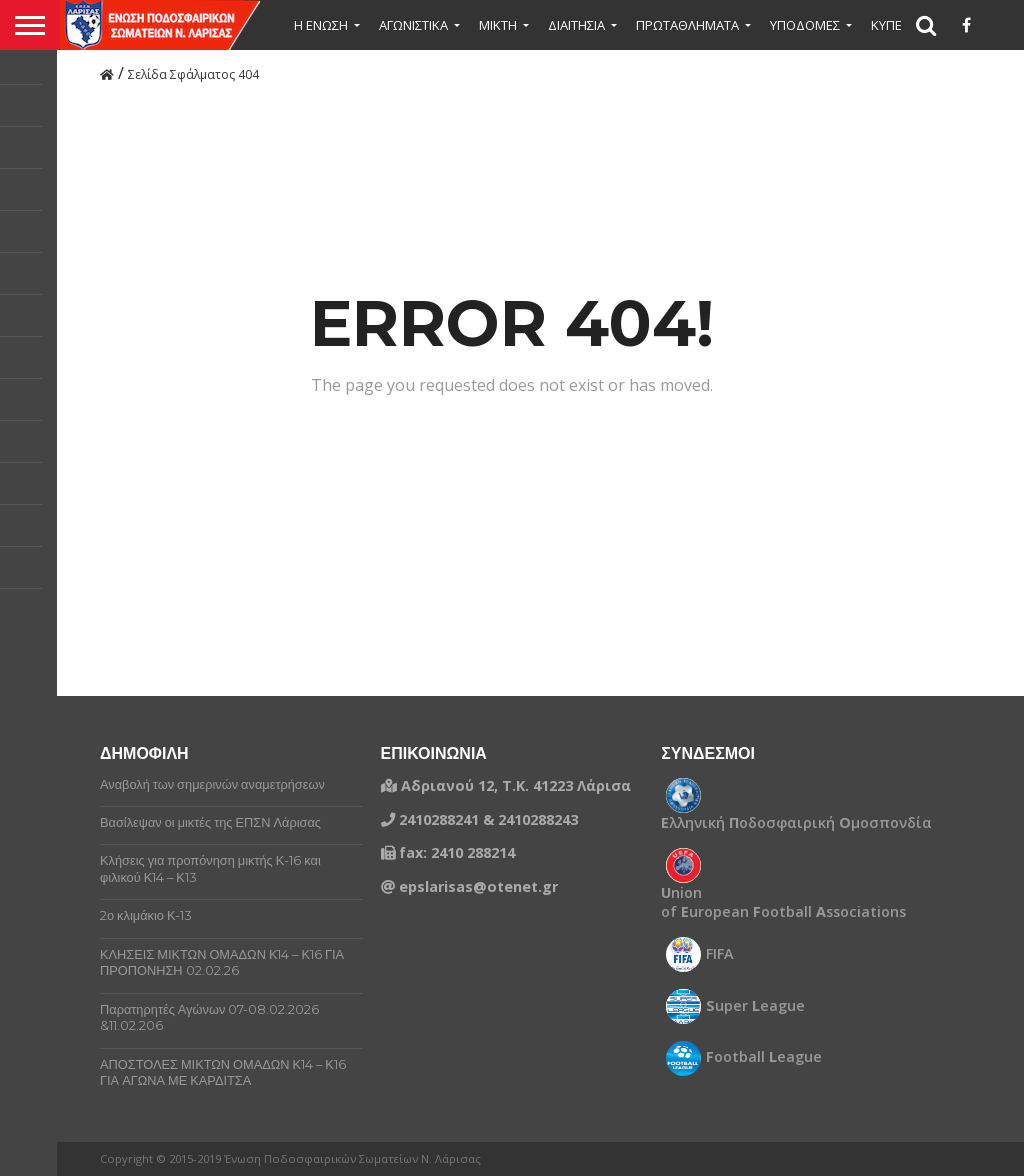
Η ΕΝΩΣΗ (321, 25)
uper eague (755, 1006)
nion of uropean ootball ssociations (783, 902)
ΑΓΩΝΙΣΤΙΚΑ (413, 25)
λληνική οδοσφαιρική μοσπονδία (796, 823)
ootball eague (764, 1057)
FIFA (720, 954)
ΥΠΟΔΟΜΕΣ (805, 25)
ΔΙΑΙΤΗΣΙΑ (576, 25)
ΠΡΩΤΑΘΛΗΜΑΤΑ (687, 25)
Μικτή (498, 25)
